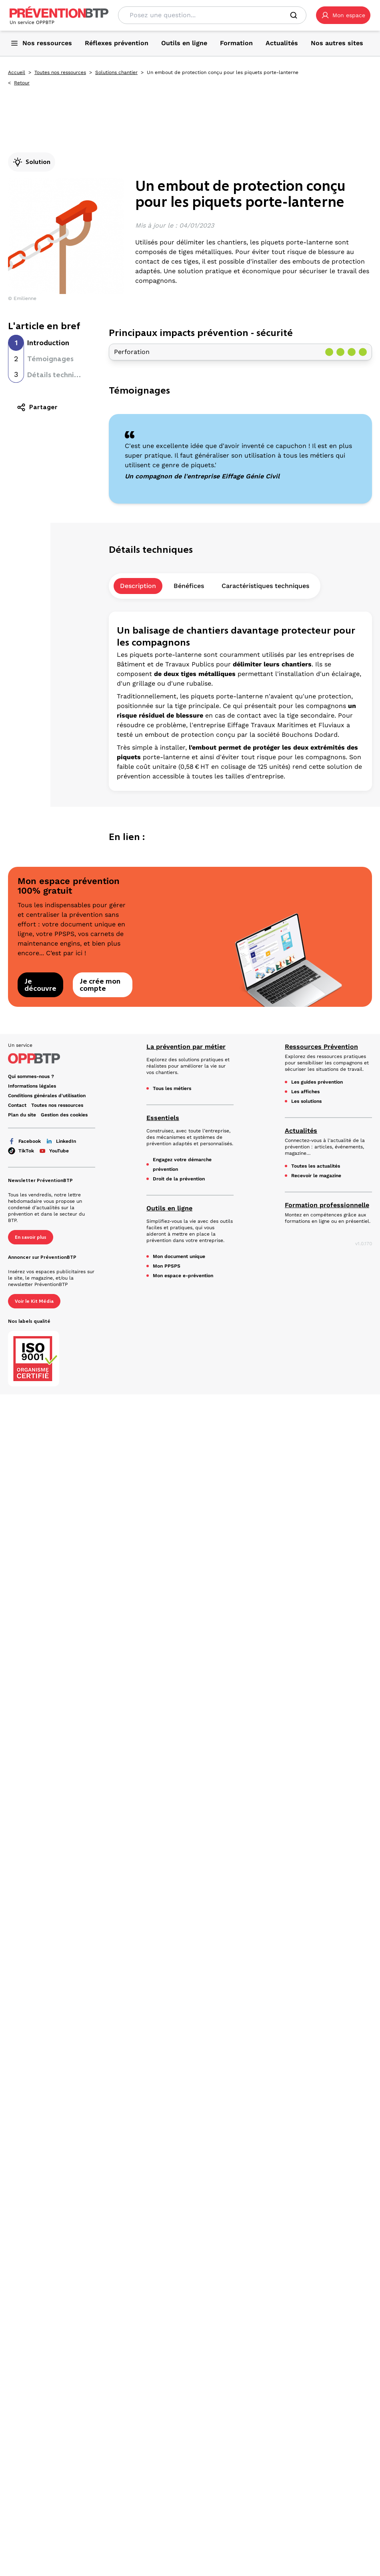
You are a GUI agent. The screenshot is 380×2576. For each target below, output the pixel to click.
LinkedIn (61, 1141)
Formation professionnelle (327, 1205)
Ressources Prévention (321, 1046)
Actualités (301, 1130)
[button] (343, 15)
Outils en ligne (169, 1208)
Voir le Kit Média (34, 1301)
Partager (37, 407)
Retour (22, 82)
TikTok (21, 1150)
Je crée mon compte (100, 985)
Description (138, 586)
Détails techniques (58, 375)
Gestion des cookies (64, 1115)
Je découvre (40, 985)
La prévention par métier (186, 1046)
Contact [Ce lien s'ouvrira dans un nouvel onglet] (17, 1105)
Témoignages (50, 359)
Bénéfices (189, 586)
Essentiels (162, 1118)
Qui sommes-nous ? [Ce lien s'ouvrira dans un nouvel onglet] (31, 1076)
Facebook (24, 1141)
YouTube (54, 1150)
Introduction (48, 343)
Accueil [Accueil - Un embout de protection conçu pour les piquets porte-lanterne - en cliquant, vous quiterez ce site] (16, 72)
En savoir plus (30, 1237)
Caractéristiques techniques (265, 586)
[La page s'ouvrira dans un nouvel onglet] (343, 15)
